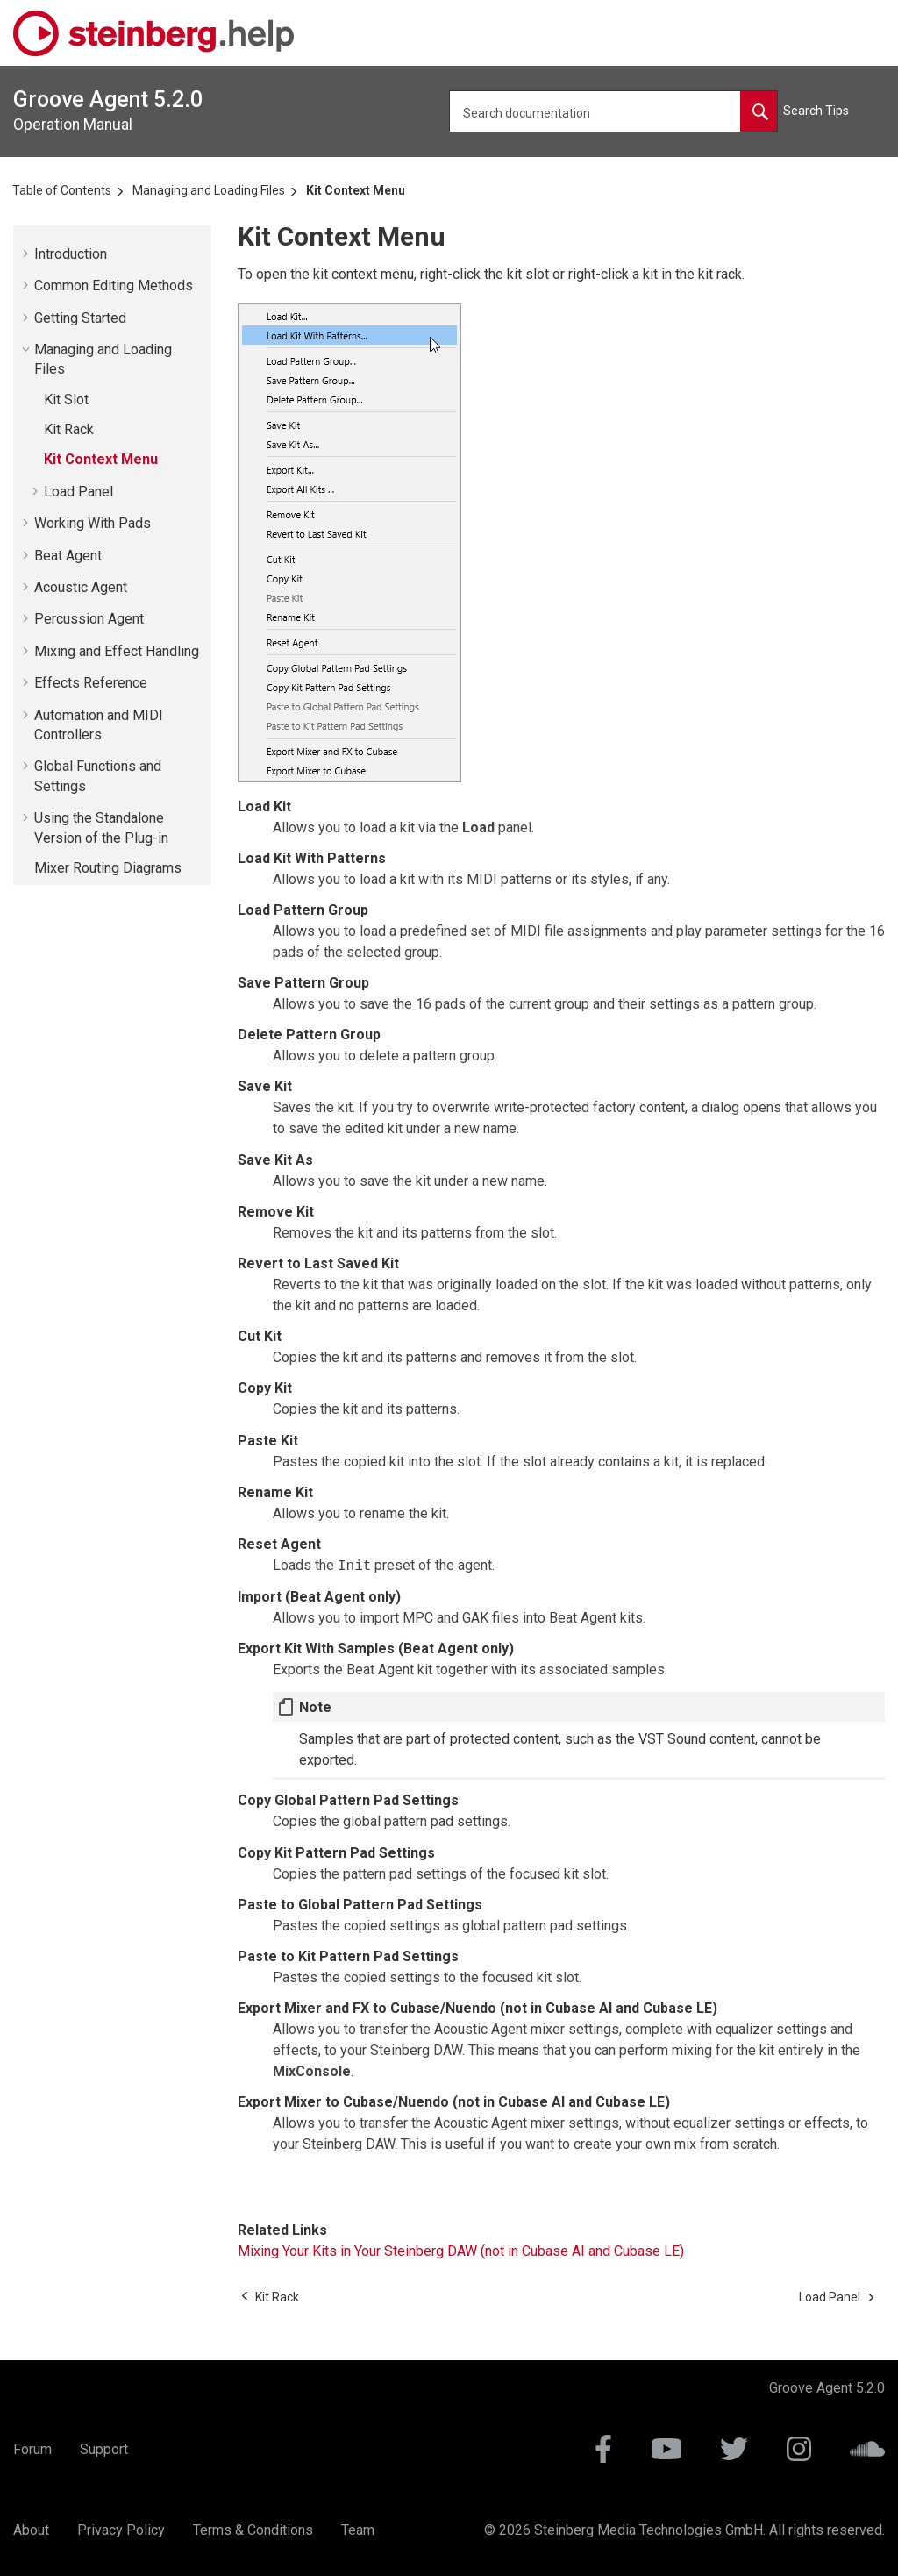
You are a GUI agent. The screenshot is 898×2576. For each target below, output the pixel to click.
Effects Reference (90, 682)
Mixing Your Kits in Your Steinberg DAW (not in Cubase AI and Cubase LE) (461, 2251)
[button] (27, 253)
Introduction (70, 254)
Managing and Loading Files (208, 190)
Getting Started (80, 318)
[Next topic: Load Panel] (829, 2297)
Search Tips (816, 110)
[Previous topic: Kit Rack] (277, 2297)
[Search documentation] (758, 111)
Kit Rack (69, 429)
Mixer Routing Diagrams (108, 868)
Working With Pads (92, 523)
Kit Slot (66, 399)
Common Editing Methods (113, 285)
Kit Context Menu (355, 190)
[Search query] (613, 111)
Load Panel (78, 491)
